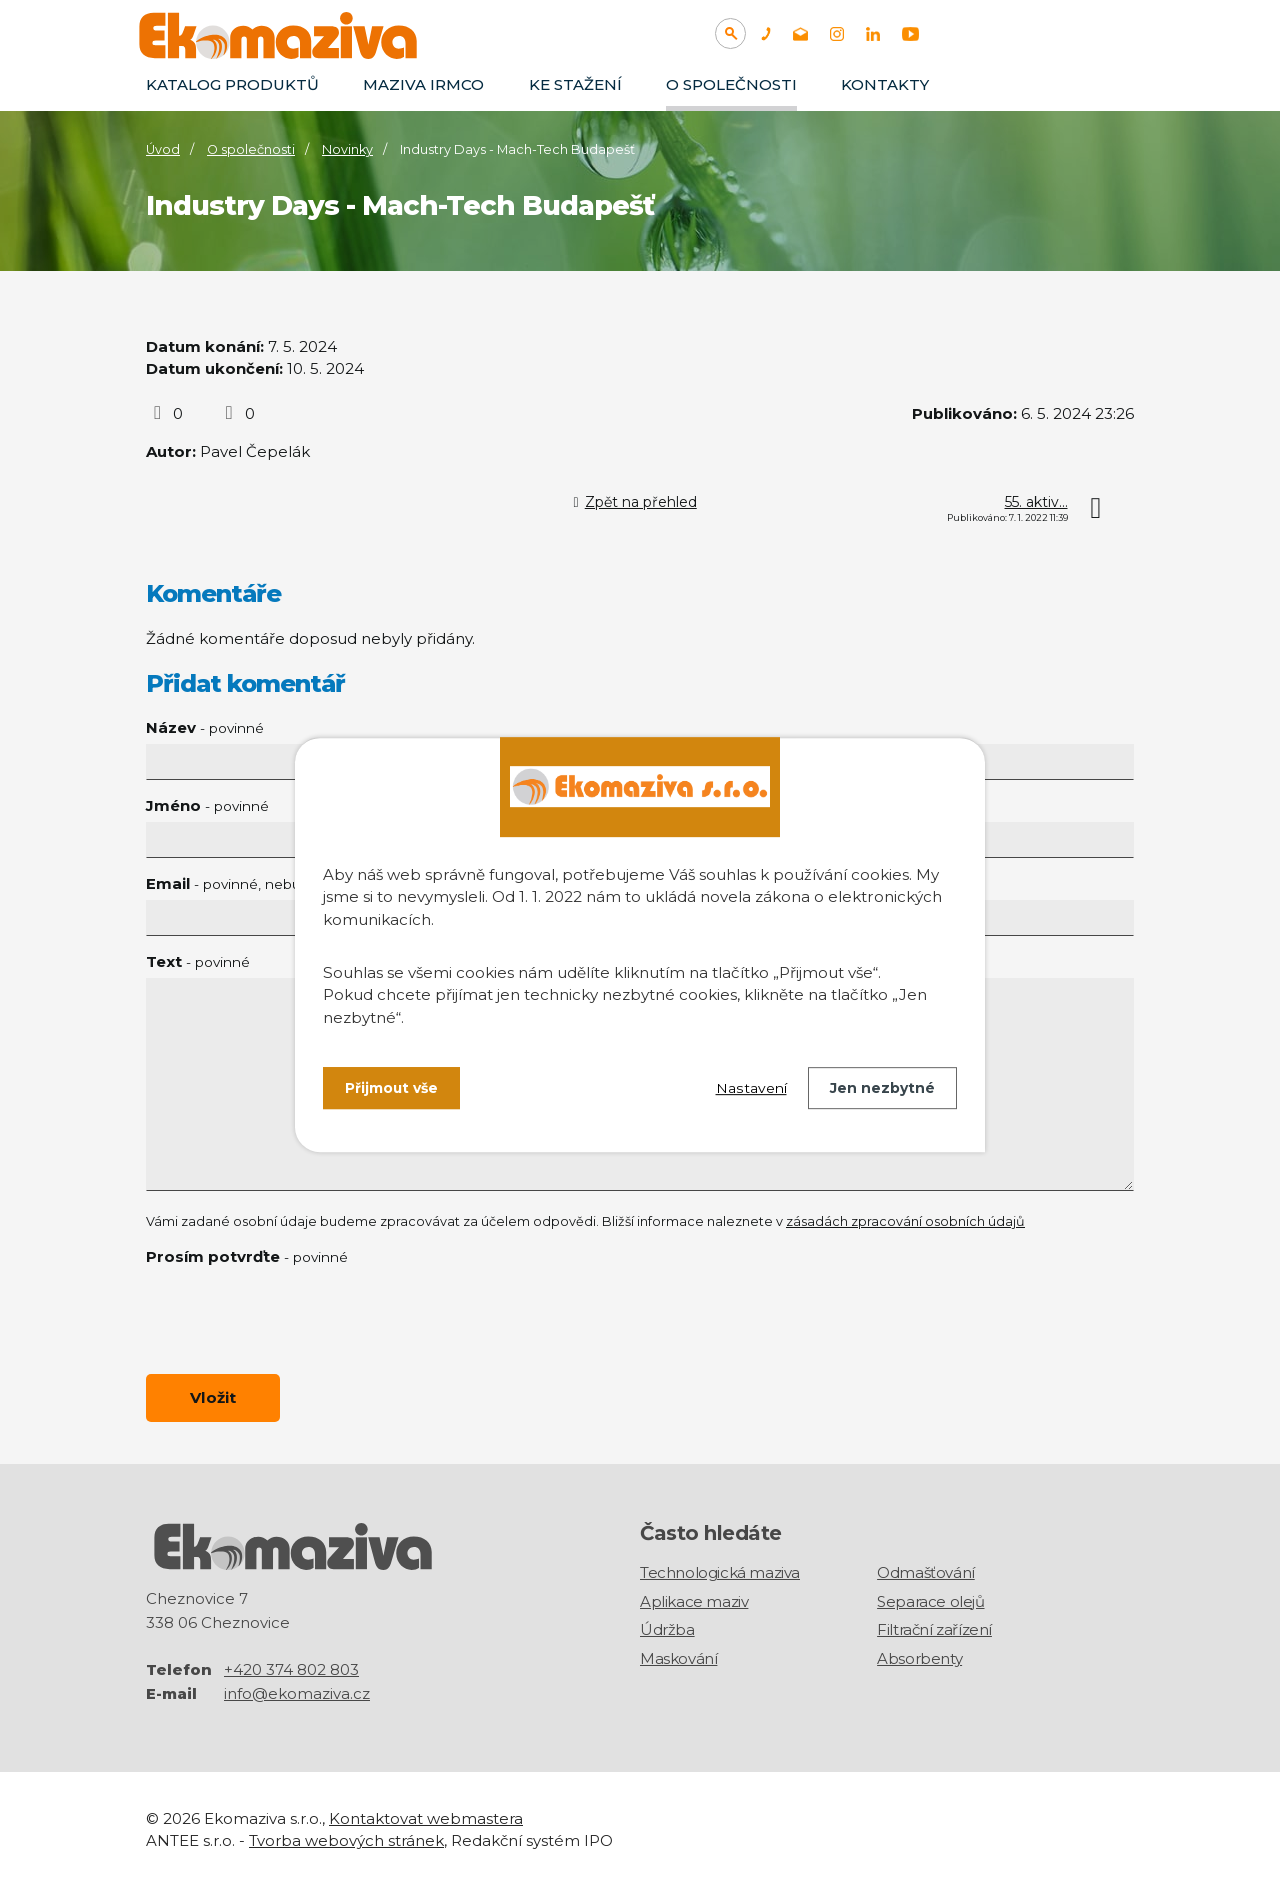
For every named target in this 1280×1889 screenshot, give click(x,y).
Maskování (678, 1658)
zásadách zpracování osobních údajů (905, 1221)
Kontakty (885, 84)
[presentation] (298, 1320)
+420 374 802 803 (291, 1669)
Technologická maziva (720, 1573)
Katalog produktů (232, 84)
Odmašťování (926, 1573)
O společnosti (731, 84)
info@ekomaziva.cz (297, 1693)
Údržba (667, 1630)
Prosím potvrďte (247, 1256)
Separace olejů (930, 1601)
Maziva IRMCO (423, 84)
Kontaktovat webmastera (426, 1818)
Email (272, 883)
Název (205, 727)
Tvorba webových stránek (346, 1841)
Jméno (207, 805)
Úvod (163, 149)
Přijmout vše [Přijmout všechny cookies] (392, 1088)
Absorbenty (919, 1658)
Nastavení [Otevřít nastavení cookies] (751, 1088)
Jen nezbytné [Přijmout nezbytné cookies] (882, 1088)
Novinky (347, 149)
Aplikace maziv (694, 1601)
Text (198, 961)
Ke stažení (575, 84)
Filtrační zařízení (934, 1630)
